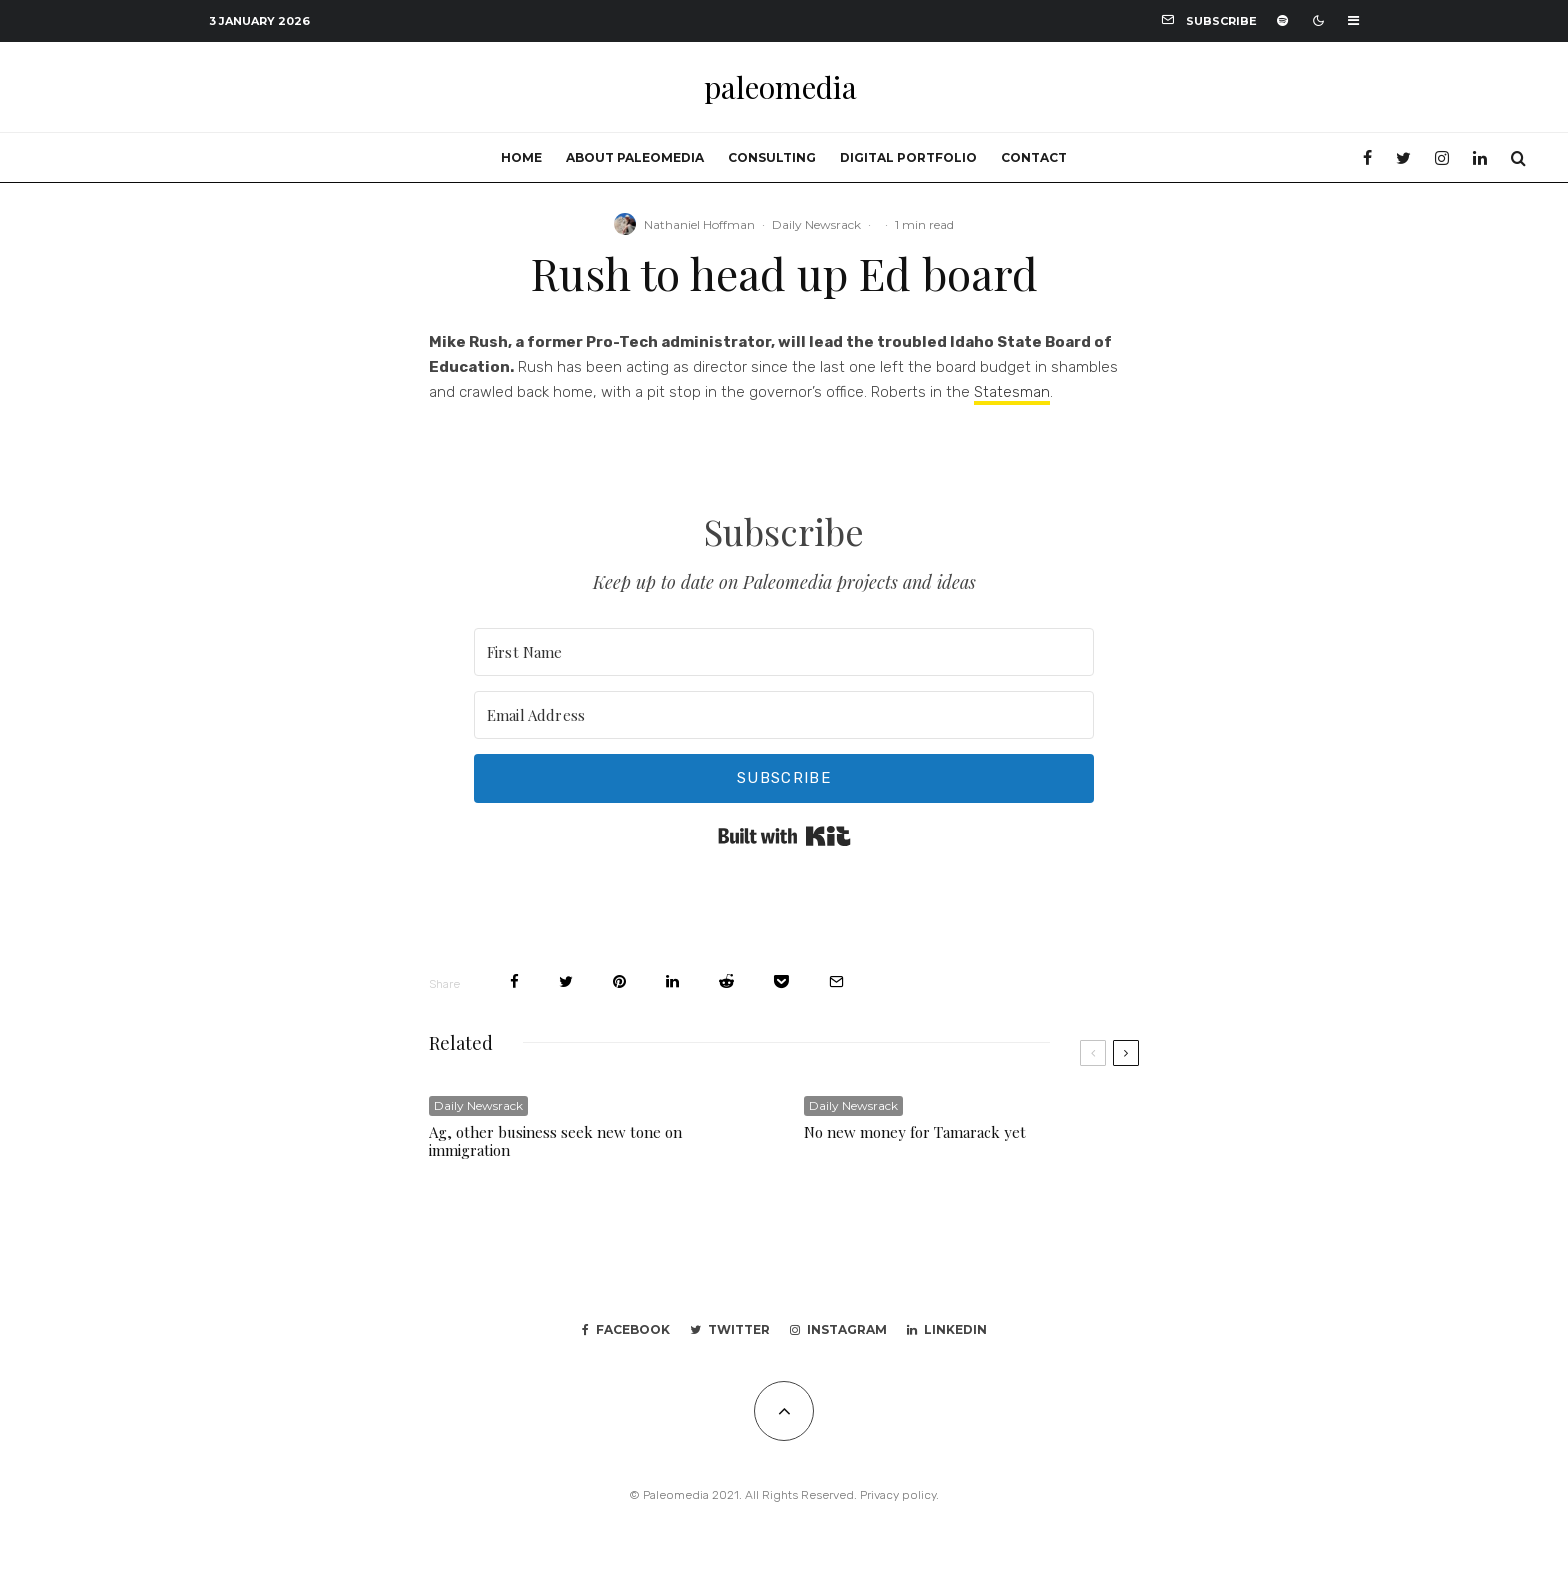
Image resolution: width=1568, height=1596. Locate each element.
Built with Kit (784, 836)
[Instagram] (1442, 158)
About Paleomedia (635, 157)
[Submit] (726, 981)
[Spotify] (1282, 20)
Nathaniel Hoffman (699, 224)
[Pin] (619, 981)
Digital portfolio (908, 157)
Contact (1034, 157)
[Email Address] (784, 715)
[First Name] (784, 652)
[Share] (514, 981)
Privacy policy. (899, 1495)
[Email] (836, 981)
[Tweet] (566, 981)
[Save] (781, 981)
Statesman (1012, 392)
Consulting (772, 157)
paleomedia (780, 87)
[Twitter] (1403, 158)
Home (521, 157)
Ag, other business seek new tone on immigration (555, 1141)
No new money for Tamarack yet (915, 1132)
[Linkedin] (1480, 158)
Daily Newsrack (816, 224)
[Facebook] (1367, 158)
